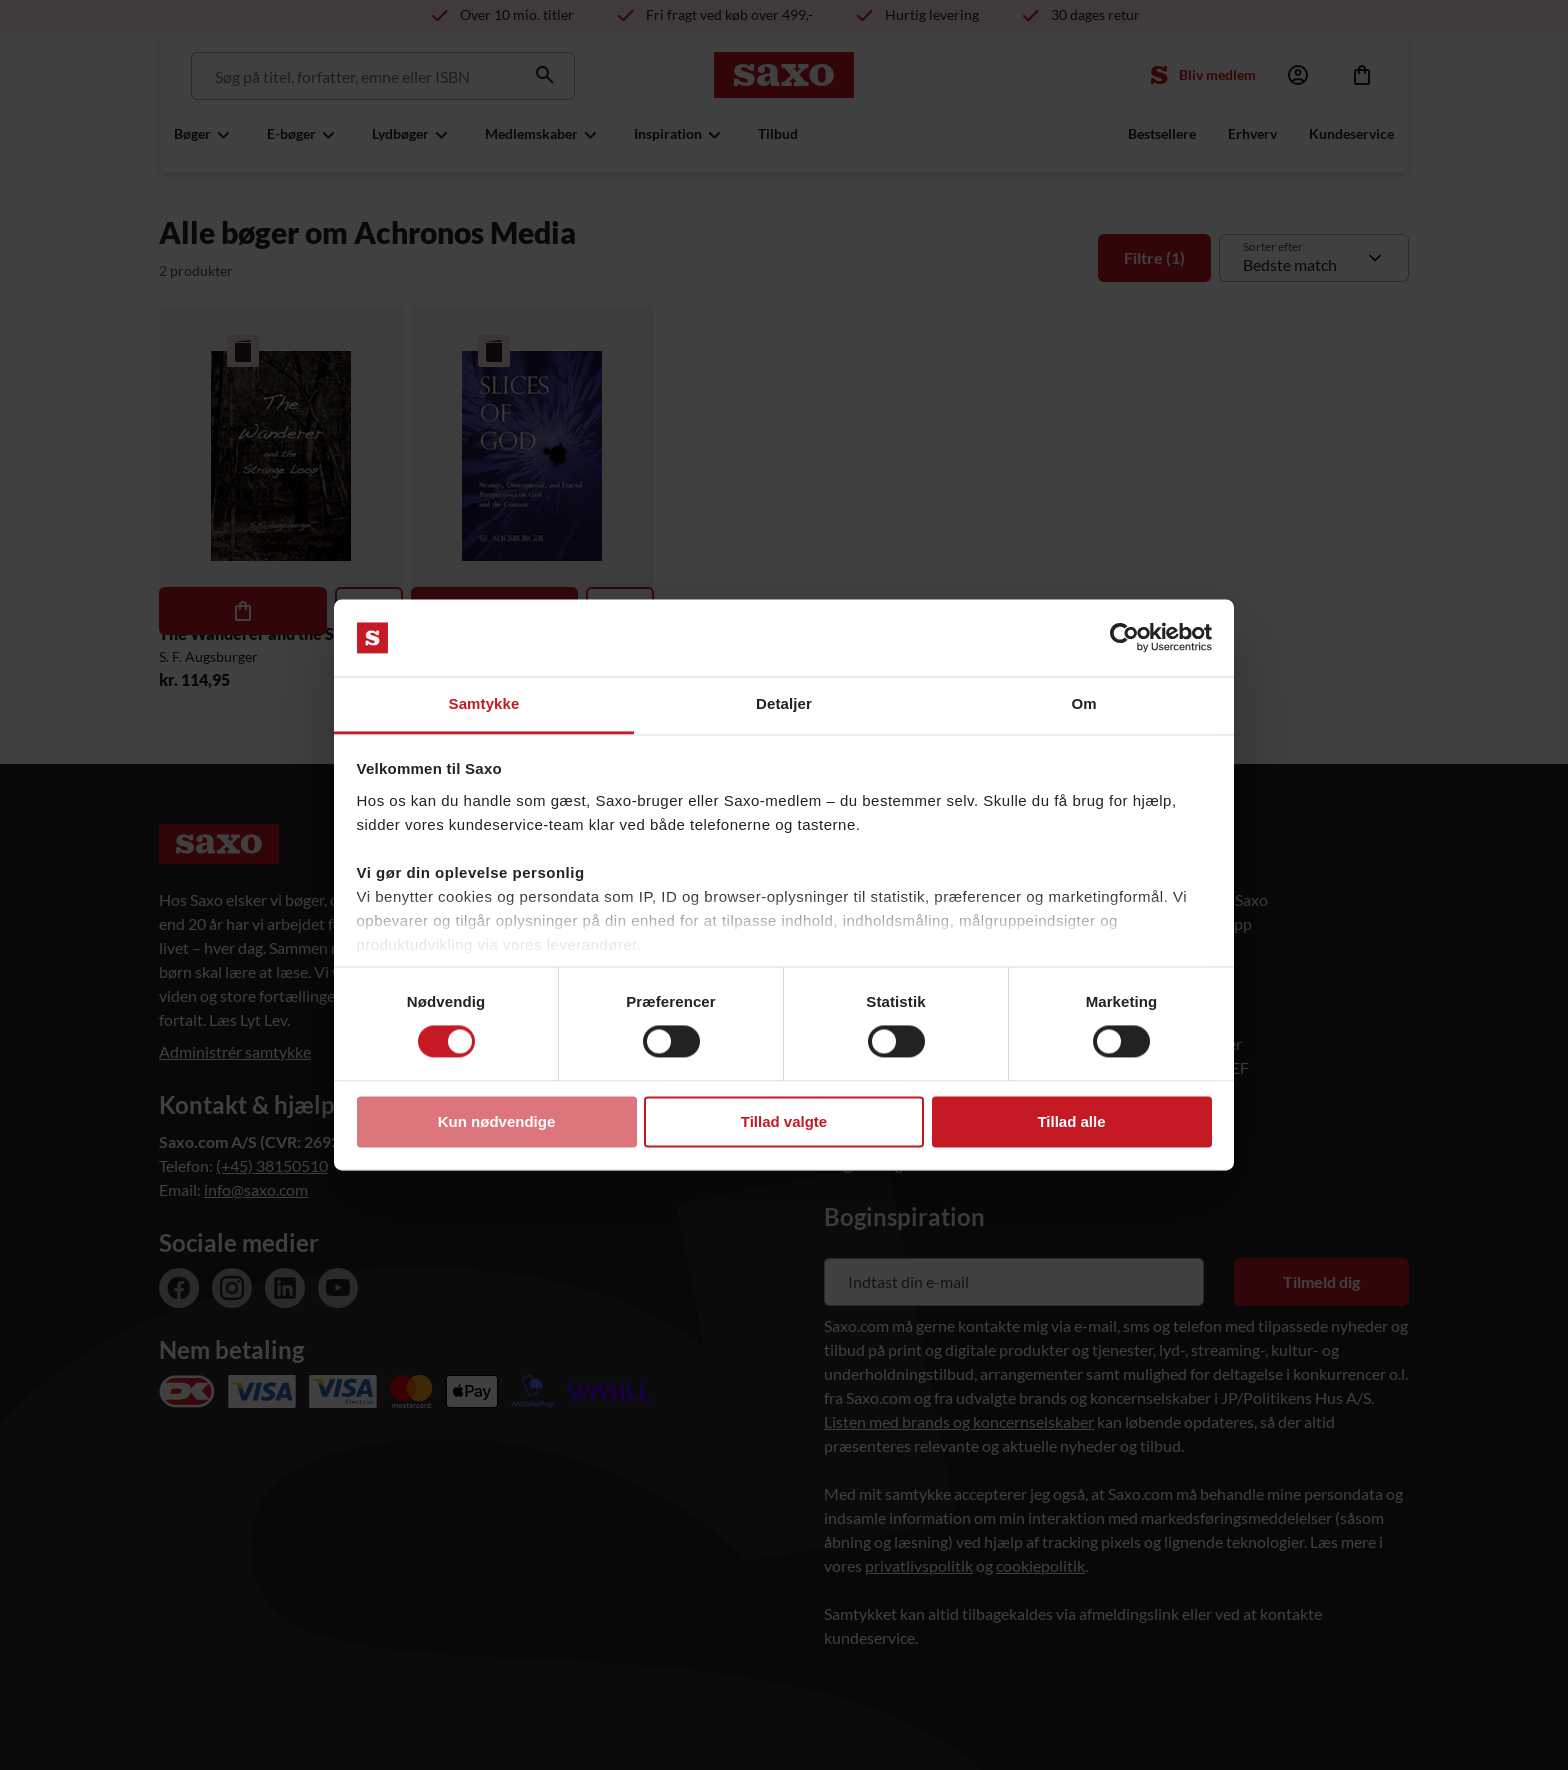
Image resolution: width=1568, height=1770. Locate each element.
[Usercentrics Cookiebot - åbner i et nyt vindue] (1124, 638)
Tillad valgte (784, 1121)
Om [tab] (1083, 703)
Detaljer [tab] (784, 703)
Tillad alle (1071, 1121)
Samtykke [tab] (484, 703)
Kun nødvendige (497, 1121)
